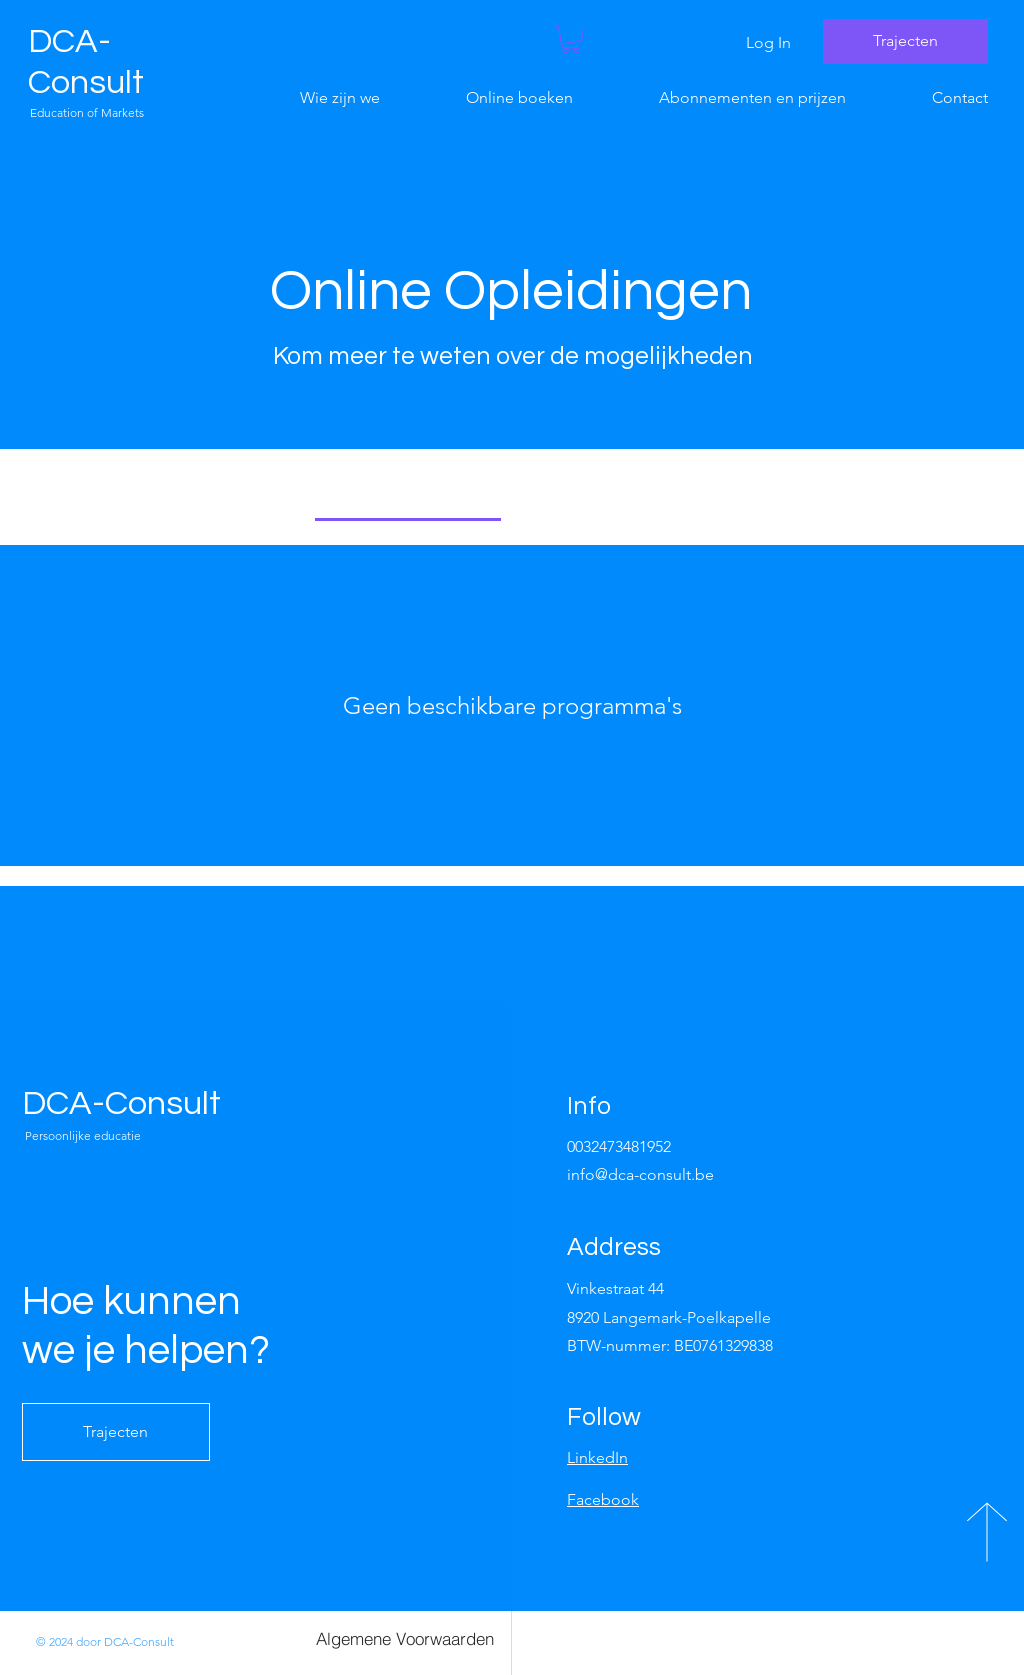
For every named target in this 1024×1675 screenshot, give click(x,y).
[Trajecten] (905, 41)
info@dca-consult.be (640, 1174)
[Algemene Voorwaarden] (404, 1638)
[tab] (408, 495)
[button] (571, 39)
